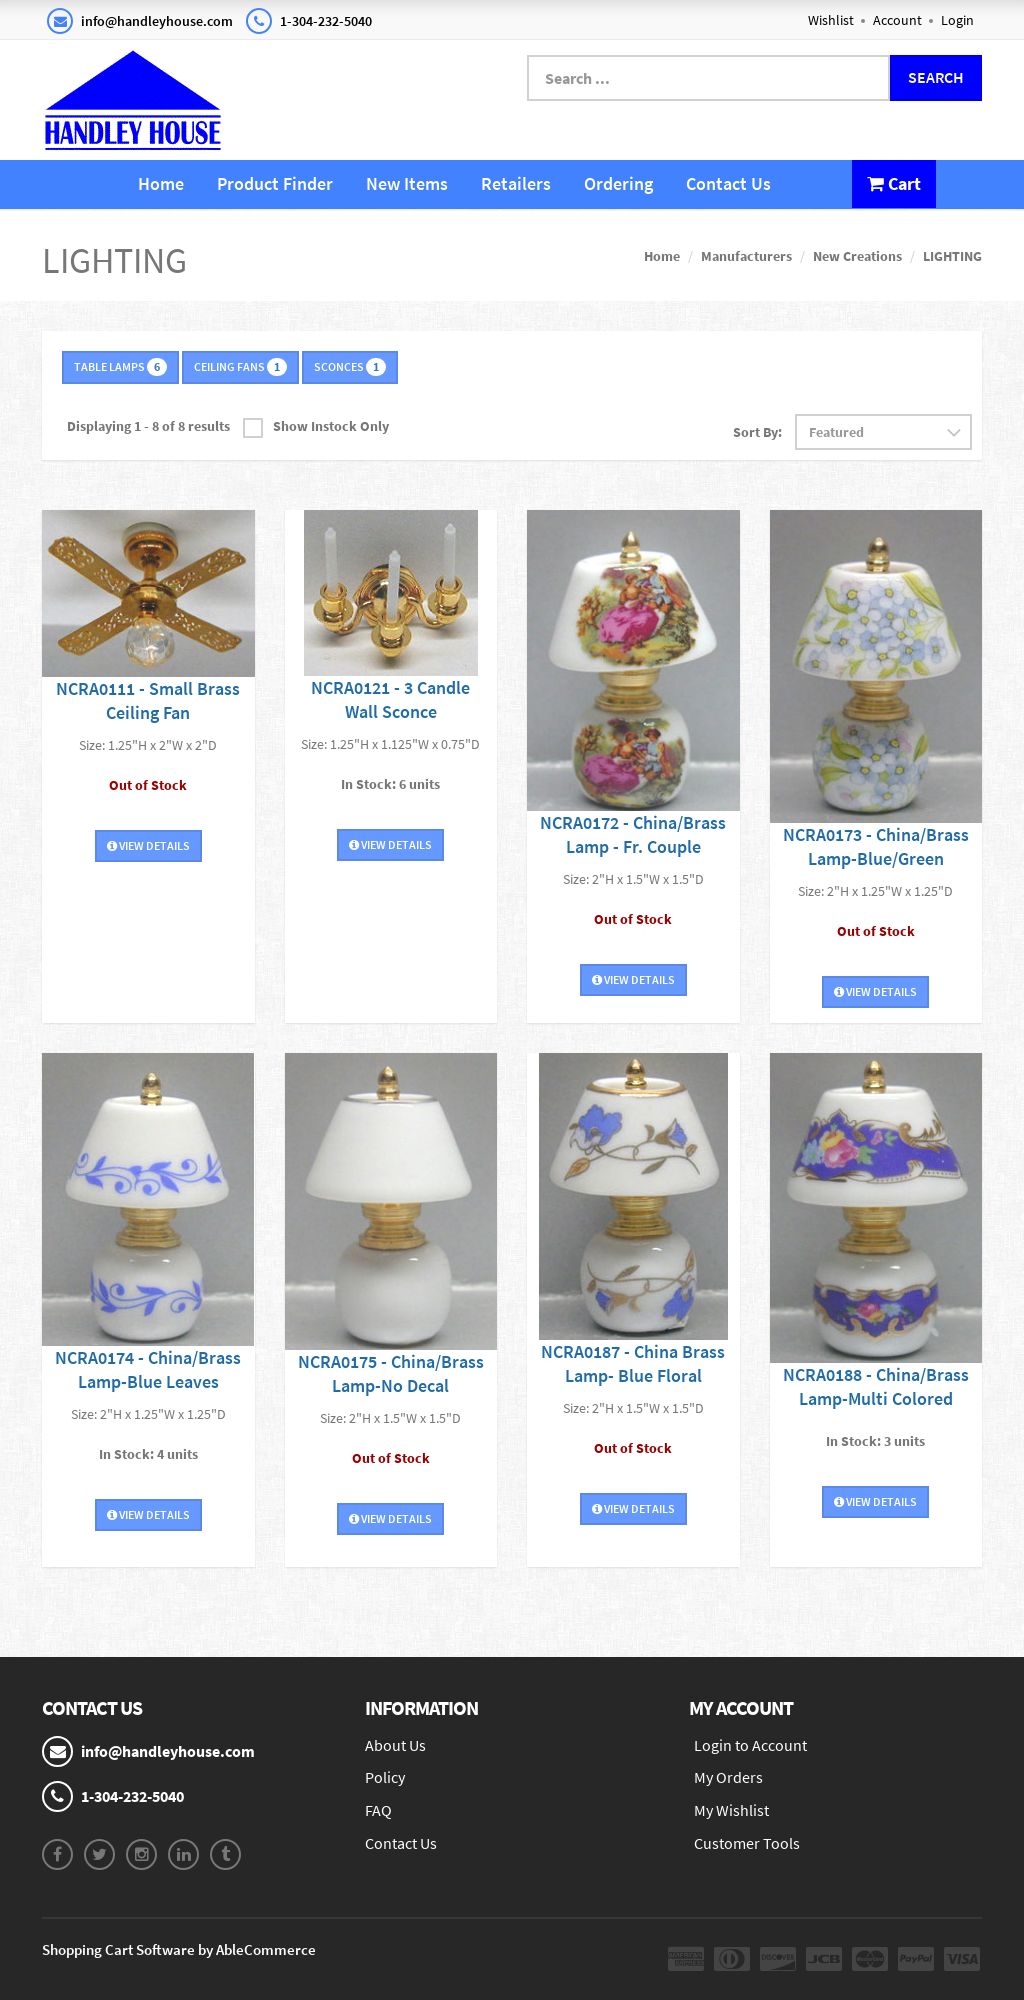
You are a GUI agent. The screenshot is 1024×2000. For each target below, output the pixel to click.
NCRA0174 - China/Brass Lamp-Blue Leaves (148, 1369)
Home (161, 183)
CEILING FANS (240, 367)
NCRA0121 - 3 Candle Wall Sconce (390, 699)
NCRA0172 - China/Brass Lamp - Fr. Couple (633, 834)
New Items (407, 183)
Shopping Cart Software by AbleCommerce (179, 1949)
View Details (148, 845)
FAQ (378, 1810)
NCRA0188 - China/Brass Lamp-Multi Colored (876, 1386)
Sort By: (757, 432)
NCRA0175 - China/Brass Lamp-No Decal (391, 1373)
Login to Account (750, 1745)
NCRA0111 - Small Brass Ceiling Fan (148, 700)
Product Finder (275, 183)
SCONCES (350, 367)
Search (936, 77)
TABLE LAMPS (120, 367)
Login (957, 20)
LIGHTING (952, 256)
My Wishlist (731, 1810)
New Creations (857, 256)
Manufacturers (746, 256)
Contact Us (728, 183)
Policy (385, 1777)
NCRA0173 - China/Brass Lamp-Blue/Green (876, 846)
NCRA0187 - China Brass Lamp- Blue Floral (633, 1363)
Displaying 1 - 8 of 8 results (148, 426)
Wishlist (831, 20)
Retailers (516, 183)
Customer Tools (747, 1843)
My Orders (728, 1777)
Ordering (618, 183)
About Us (395, 1745)
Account (897, 20)
